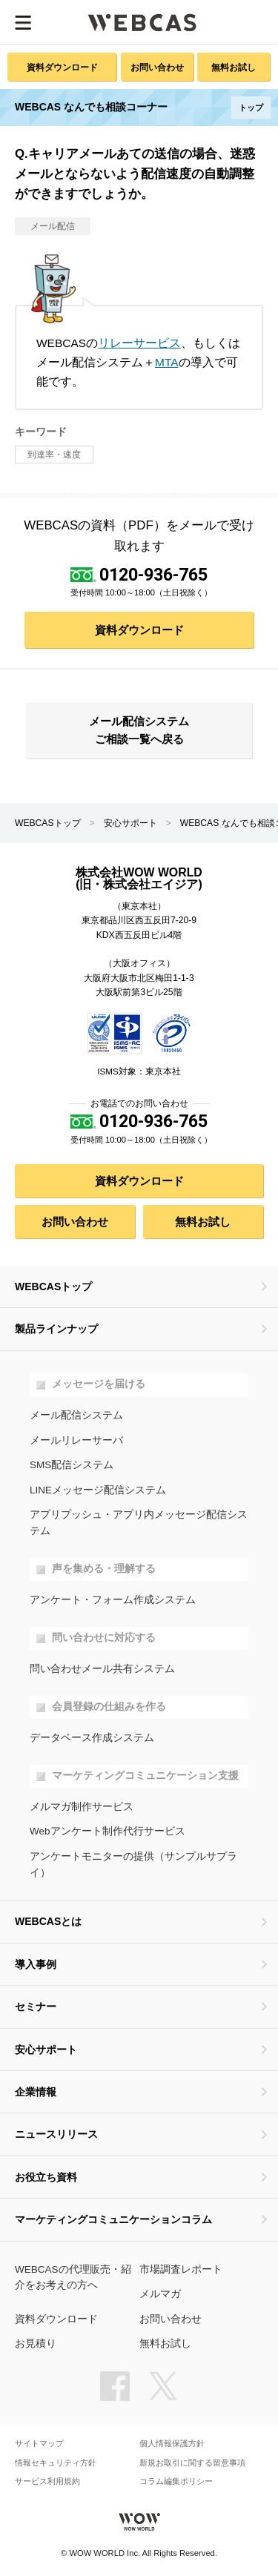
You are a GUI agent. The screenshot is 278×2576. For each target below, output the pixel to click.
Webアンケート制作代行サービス (107, 1831)
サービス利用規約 (47, 2481)
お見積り (35, 2343)
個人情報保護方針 (172, 2444)
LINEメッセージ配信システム (98, 1490)
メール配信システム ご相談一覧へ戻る (139, 730)
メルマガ (160, 2293)
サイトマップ (39, 2444)
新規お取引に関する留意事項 (192, 2463)
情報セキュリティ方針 (55, 2463)
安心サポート (130, 823)
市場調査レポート (180, 2269)
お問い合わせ (157, 67)
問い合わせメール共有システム (102, 1668)
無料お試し (233, 67)
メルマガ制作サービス (81, 1806)
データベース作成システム (92, 1737)
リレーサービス (139, 343)
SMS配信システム (71, 1464)
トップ (251, 107)
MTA (167, 362)
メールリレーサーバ (76, 1440)
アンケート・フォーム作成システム (113, 1599)
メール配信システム (76, 1415)
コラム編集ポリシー (176, 2481)
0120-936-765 (153, 574)
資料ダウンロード (62, 67)
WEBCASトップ (48, 823)
